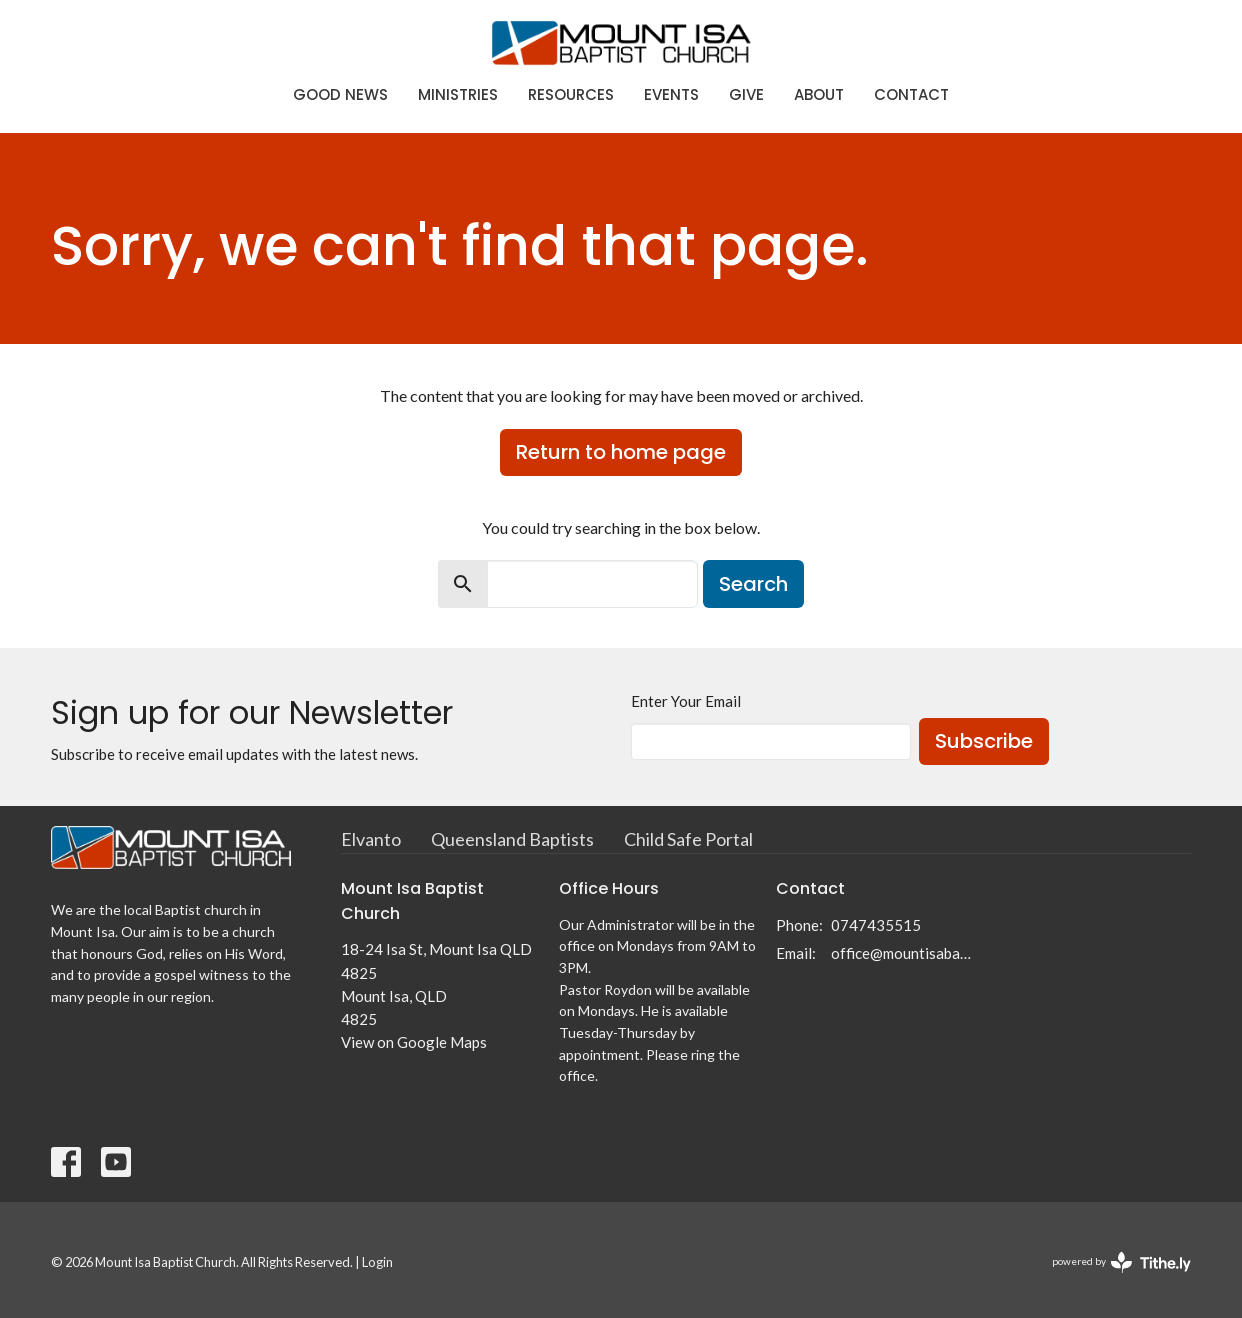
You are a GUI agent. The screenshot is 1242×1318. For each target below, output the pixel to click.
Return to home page (621, 452)
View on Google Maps (414, 1042)
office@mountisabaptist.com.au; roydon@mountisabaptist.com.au (902, 953)
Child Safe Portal (688, 839)
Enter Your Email (686, 701)
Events (671, 94)
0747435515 (876, 925)
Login (377, 1262)
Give (746, 94)
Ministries (458, 94)
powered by (1121, 1262)
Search (753, 584)
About (819, 94)
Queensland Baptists (512, 839)
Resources (571, 94)
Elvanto (371, 839)
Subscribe (984, 741)
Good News (340, 94)
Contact (911, 94)
